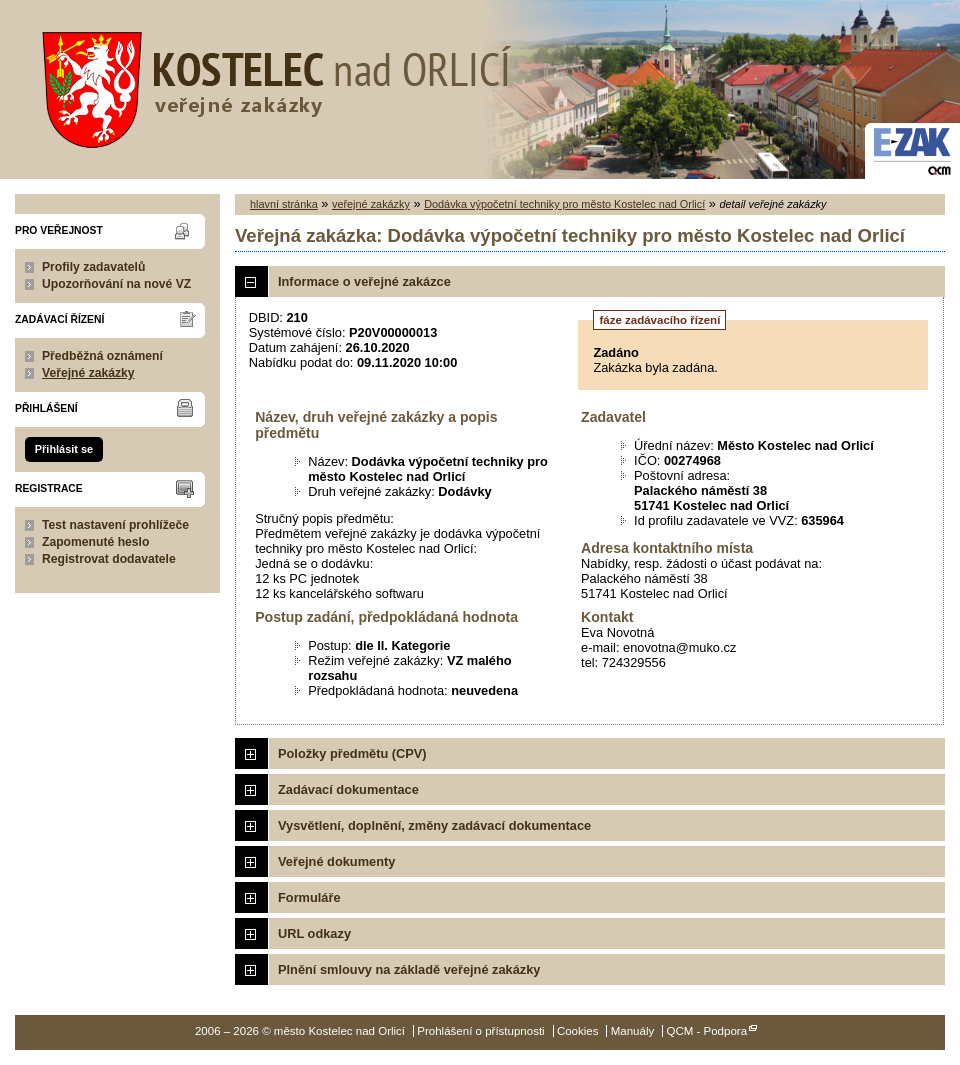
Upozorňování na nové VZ (116, 284)
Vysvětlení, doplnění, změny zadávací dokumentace (434, 825)
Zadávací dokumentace (348, 789)
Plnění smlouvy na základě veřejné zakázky (409, 969)
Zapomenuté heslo (95, 542)
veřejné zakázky (371, 204)
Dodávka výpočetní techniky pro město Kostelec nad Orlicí (564, 204)
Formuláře (309, 897)
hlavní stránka (284, 204)
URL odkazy (314, 933)
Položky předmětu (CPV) (352, 753)
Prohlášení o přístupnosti (480, 1031)
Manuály (633, 1031)
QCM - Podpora (706, 1031)
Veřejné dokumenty (336, 861)
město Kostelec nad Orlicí (270, 85)
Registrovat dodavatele (109, 559)
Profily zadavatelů (93, 267)
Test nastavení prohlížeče (115, 525)
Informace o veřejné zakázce (364, 281)
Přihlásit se (64, 449)
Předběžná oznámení (102, 356)
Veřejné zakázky (88, 373)
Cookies (578, 1031)
